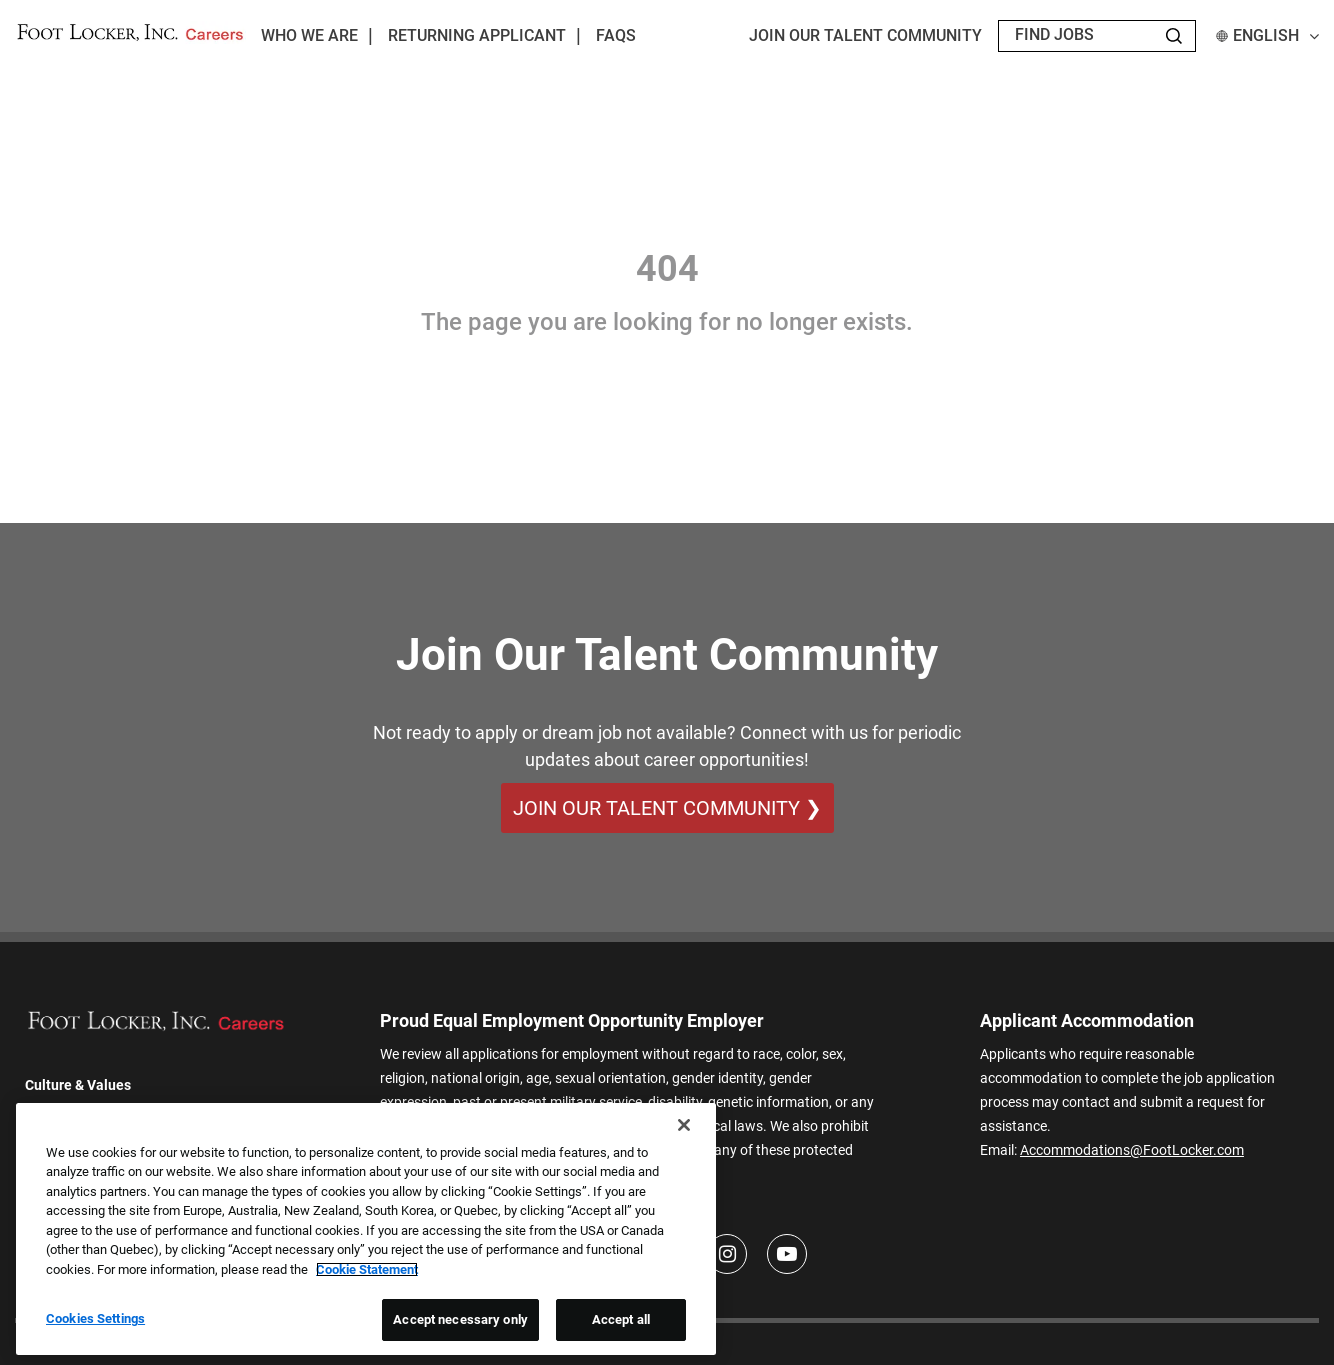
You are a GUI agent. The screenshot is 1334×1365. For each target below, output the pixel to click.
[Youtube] (787, 1254)
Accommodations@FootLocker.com (1132, 1150)
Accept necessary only (460, 1319)
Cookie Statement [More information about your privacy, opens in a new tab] (367, 1269)
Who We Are (309, 35)
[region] (366, 1229)
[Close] (684, 1125)
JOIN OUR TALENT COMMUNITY (865, 35)
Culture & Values (78, 1085)
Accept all (621, 1319)
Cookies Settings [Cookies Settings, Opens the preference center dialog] (95, 1318)
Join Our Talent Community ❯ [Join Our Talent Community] (667, 808)
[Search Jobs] (1174, 36)
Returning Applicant (477, 35)
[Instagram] (727, 1254)
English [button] (1267, 35)
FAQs (616, 35)
